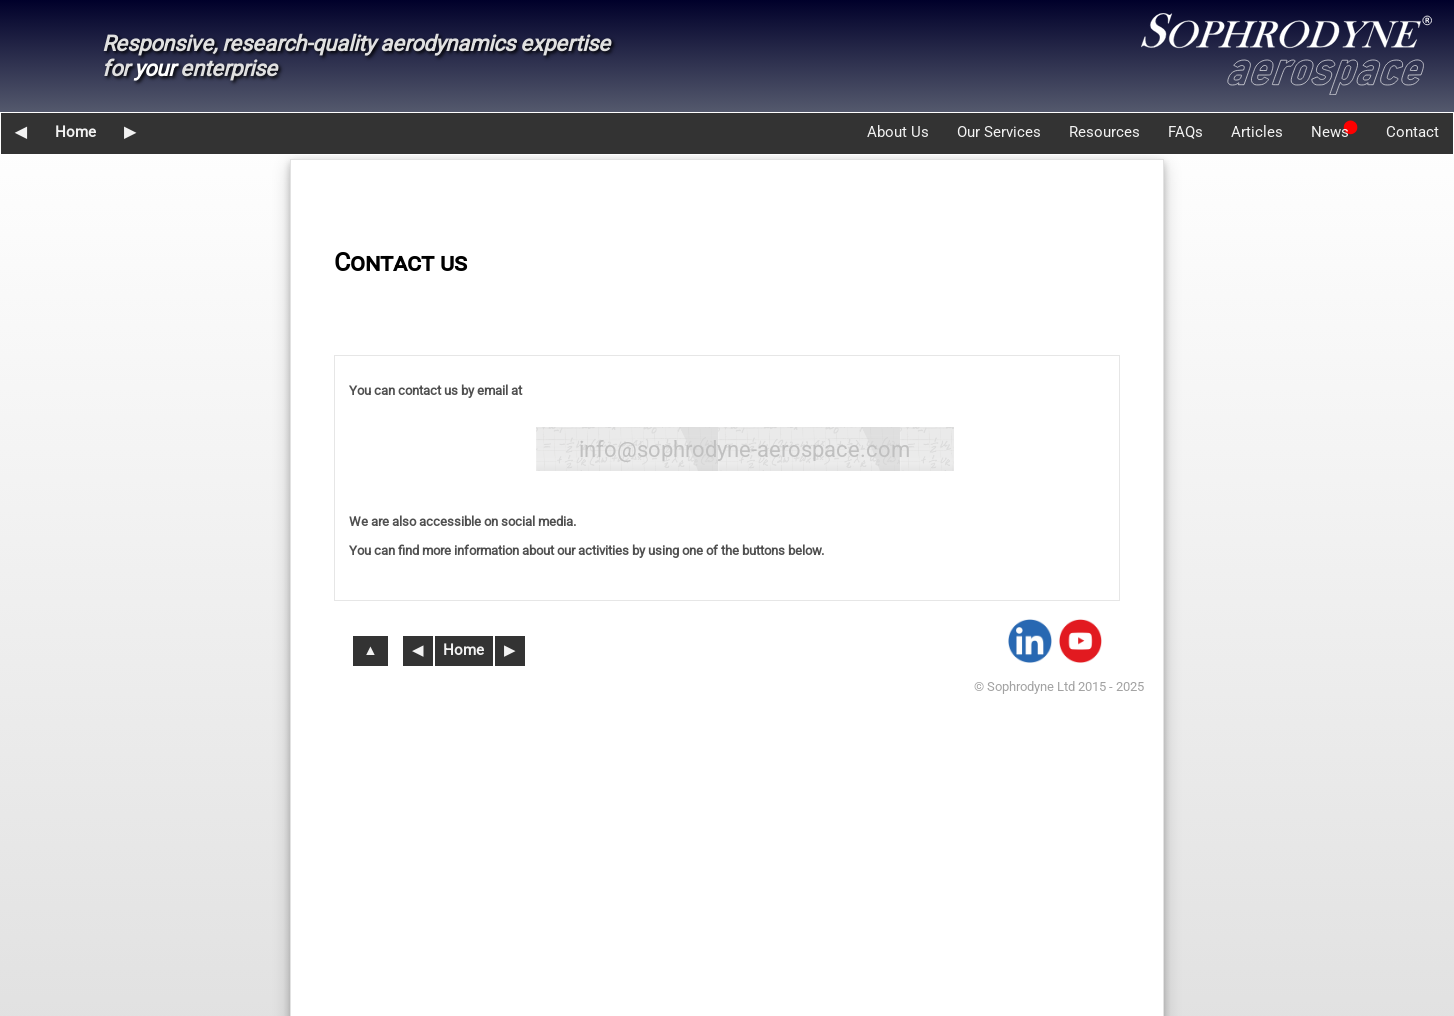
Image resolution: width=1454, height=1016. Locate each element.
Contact (1412, 132)
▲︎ (370, 650)
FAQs (1185, 132)
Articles (1257, 132)
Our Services (999, 132)
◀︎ (21, 132)
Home (75, 132)
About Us (898, 132)
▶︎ (130, 132)
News (1330, 132)
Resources (1104, 132)
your (154, 68)
